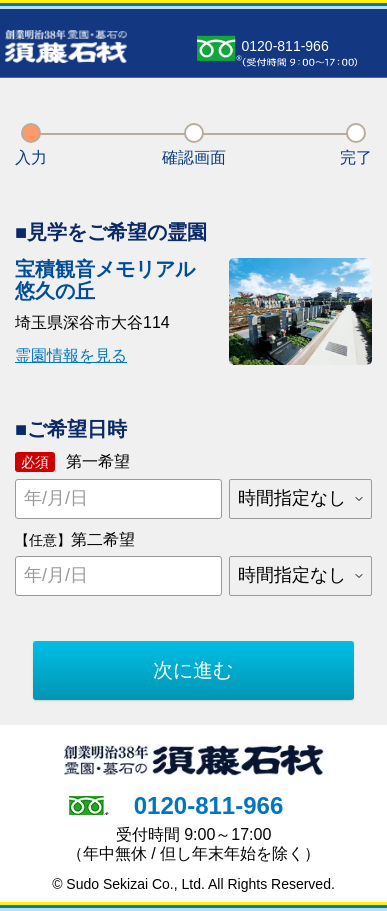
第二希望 (75, 539)
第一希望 (72, 462)
